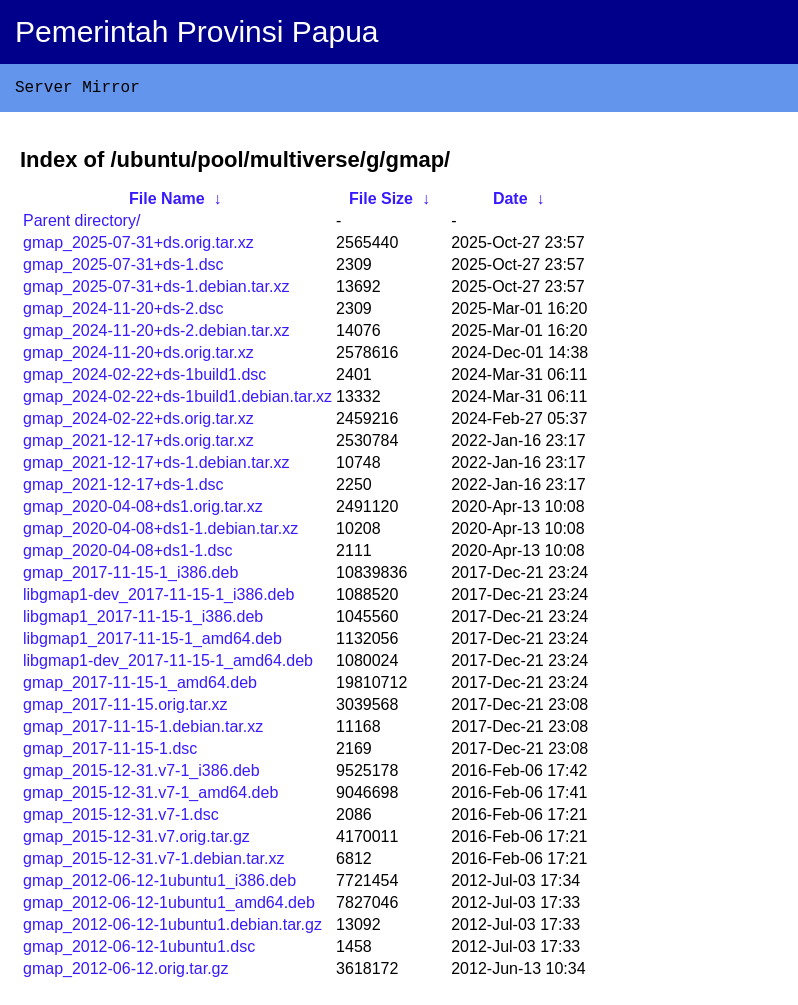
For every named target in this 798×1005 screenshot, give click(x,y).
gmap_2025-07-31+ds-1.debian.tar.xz (156, 290)
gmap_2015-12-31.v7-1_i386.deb (141, 774)
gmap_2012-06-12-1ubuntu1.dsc (139, 950)
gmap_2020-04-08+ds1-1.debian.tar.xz (160, 532)
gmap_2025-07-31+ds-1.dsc (123, 268)
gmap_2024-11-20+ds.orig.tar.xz (138, 356)
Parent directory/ (81, 224)
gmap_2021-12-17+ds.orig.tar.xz (138, 444)
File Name (167, 202)
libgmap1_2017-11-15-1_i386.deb (143, 620)
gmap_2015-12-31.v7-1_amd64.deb (150, 796)
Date (510, 202)
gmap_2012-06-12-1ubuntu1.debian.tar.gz (172, 928)
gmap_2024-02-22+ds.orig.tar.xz (138, 422)
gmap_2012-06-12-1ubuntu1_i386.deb (159, 884)
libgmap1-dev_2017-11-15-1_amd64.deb (168, 664)
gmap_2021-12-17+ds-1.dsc (123, 488)
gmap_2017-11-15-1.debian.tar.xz (143, 730)
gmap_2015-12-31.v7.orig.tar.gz (136, 840)
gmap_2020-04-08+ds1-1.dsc (127, 554)
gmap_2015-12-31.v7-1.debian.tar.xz (154, 862)
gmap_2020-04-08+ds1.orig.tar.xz (143, 510)
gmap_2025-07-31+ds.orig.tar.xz (138, 246)
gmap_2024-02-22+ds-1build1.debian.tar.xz (177, 400)
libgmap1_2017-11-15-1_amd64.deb (152, 642)
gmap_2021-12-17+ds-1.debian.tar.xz (156, 466)
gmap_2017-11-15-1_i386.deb (130, 576)
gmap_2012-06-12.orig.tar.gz (125, 972)
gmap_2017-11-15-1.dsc (110, 752)
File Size (381, 202)
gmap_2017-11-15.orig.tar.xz (125, 708)
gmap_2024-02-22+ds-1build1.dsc (144, 378)
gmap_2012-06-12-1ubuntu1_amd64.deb (169, 906)
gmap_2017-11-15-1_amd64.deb (140, 686)
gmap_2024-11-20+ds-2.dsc (123, 312)
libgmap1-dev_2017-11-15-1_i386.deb (158, 598)
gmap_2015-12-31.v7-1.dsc (121, 818)
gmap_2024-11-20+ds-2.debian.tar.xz (156, 334)
